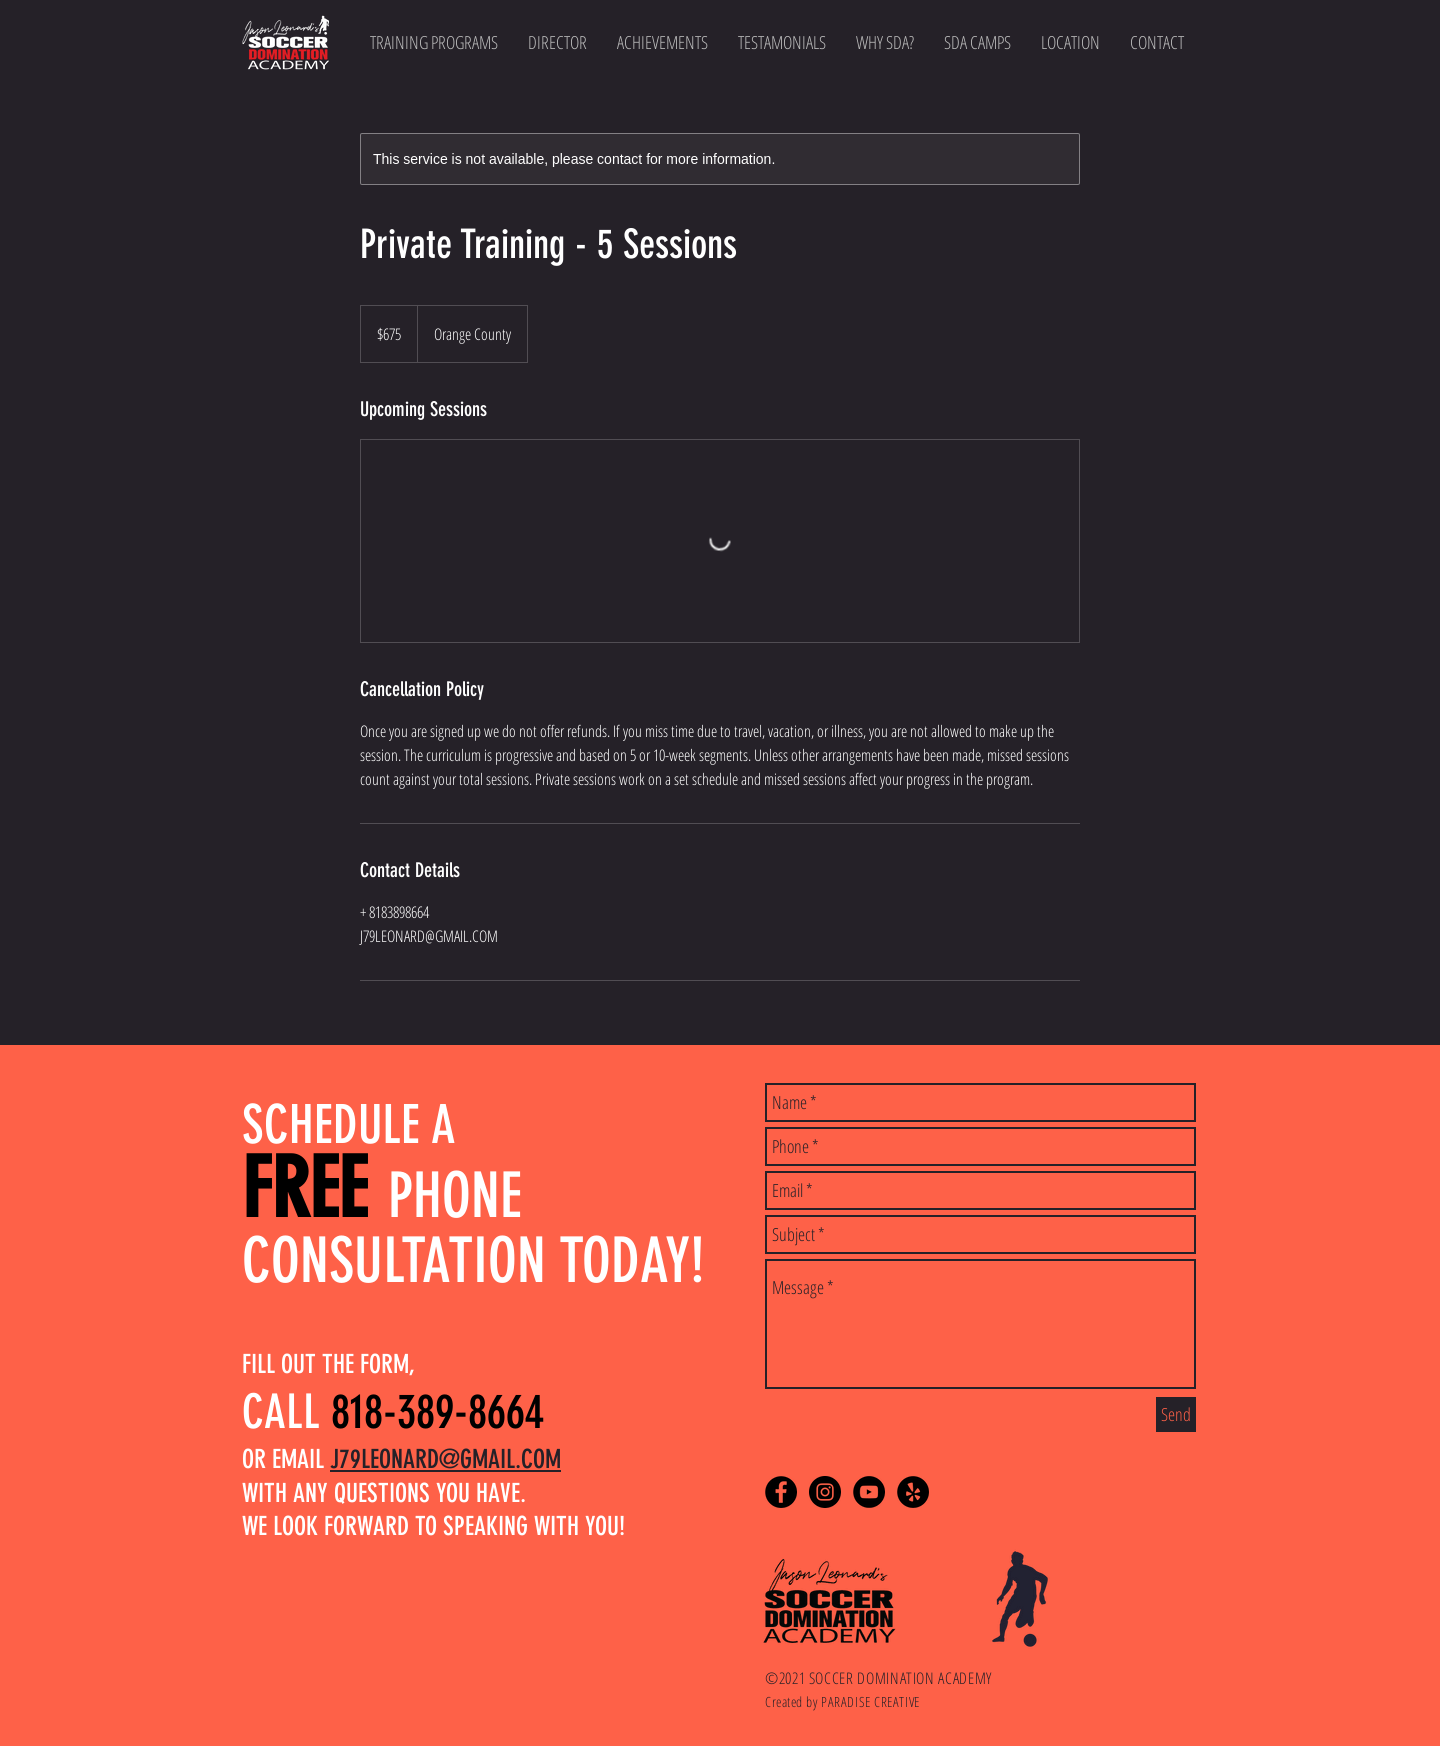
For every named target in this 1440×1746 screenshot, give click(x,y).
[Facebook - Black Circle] (781, 1492)
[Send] (1176, 1414)
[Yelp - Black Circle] (913, 1492)
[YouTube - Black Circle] (869, 1492)
